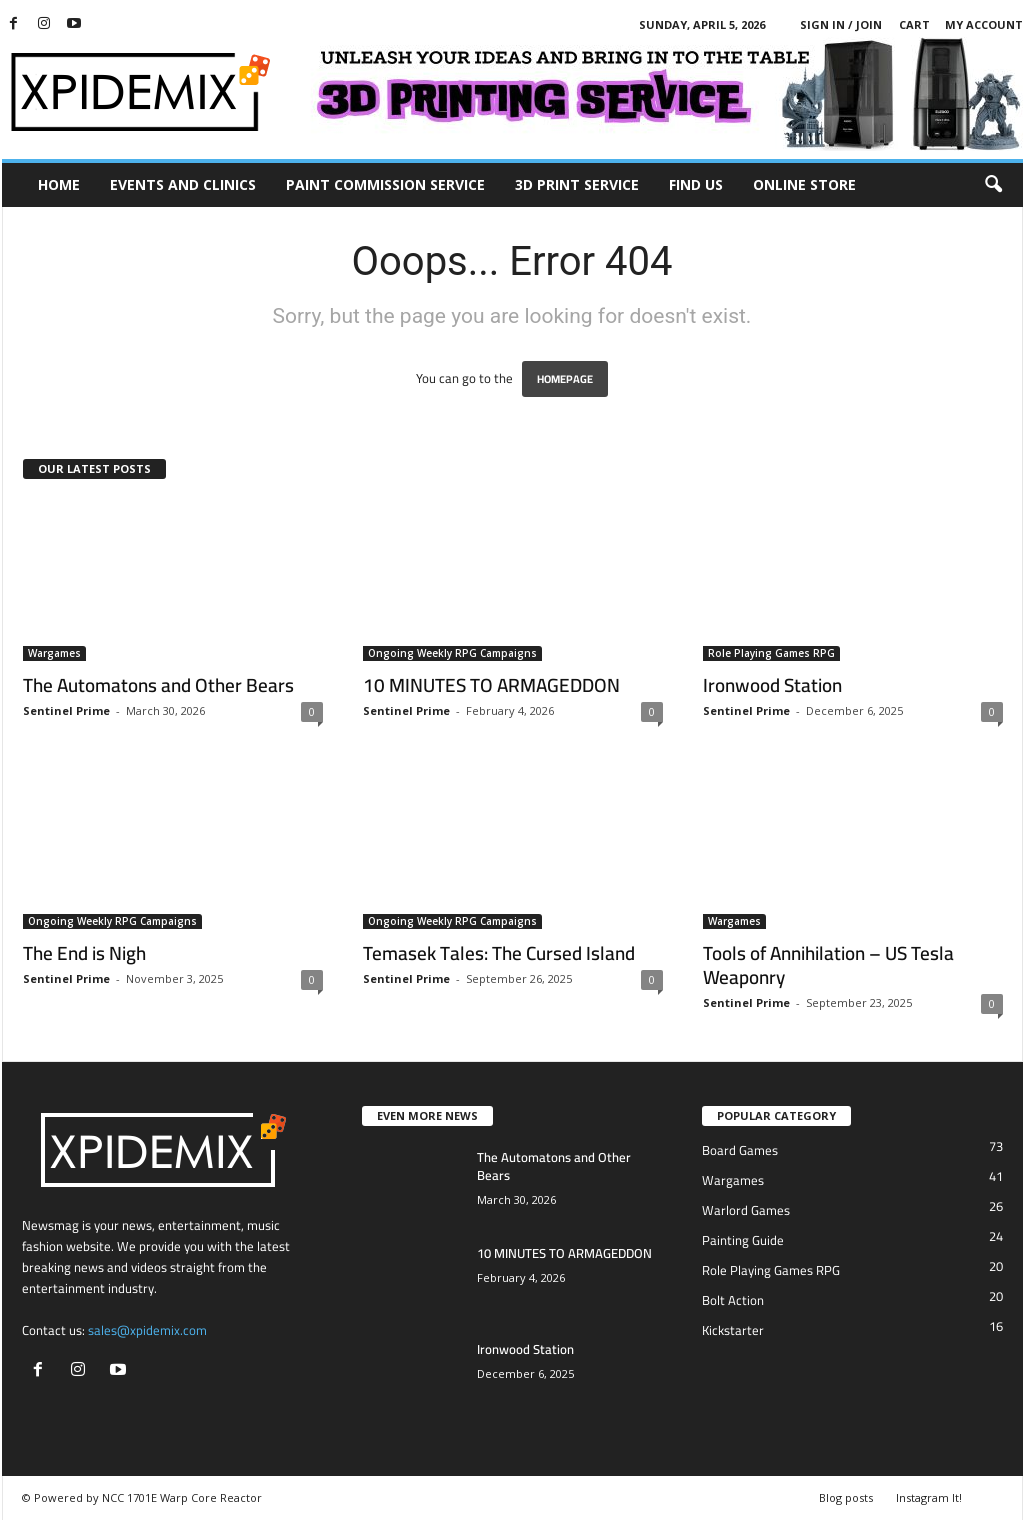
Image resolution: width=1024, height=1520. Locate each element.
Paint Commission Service (385, 184)
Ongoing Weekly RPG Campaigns (452, 653)
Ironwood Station (772, 685)
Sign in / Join (841, 24)
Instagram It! (929, 1497)
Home (59, 184)
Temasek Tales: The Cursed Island (499, 953)
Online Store (804, 184)
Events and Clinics (183, 184)
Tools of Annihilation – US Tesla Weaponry (828, 965)
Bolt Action (733, 1300)
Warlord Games (746, 1210)
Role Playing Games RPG (771, 653)
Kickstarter (733, 1330)
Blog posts (846, 1497)
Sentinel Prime (66, 710)
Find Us (696, 184)
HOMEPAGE (565, 379)
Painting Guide (743, 1240)
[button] (993, 185)
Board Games (740, 1150)
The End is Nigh (84, 953)
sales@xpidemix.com (147, 1330)
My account (984, 24)
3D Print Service (577, 184)
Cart (914, 24)
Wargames (54, 653)
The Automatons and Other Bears (158, 685)
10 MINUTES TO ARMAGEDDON (491, 685)
